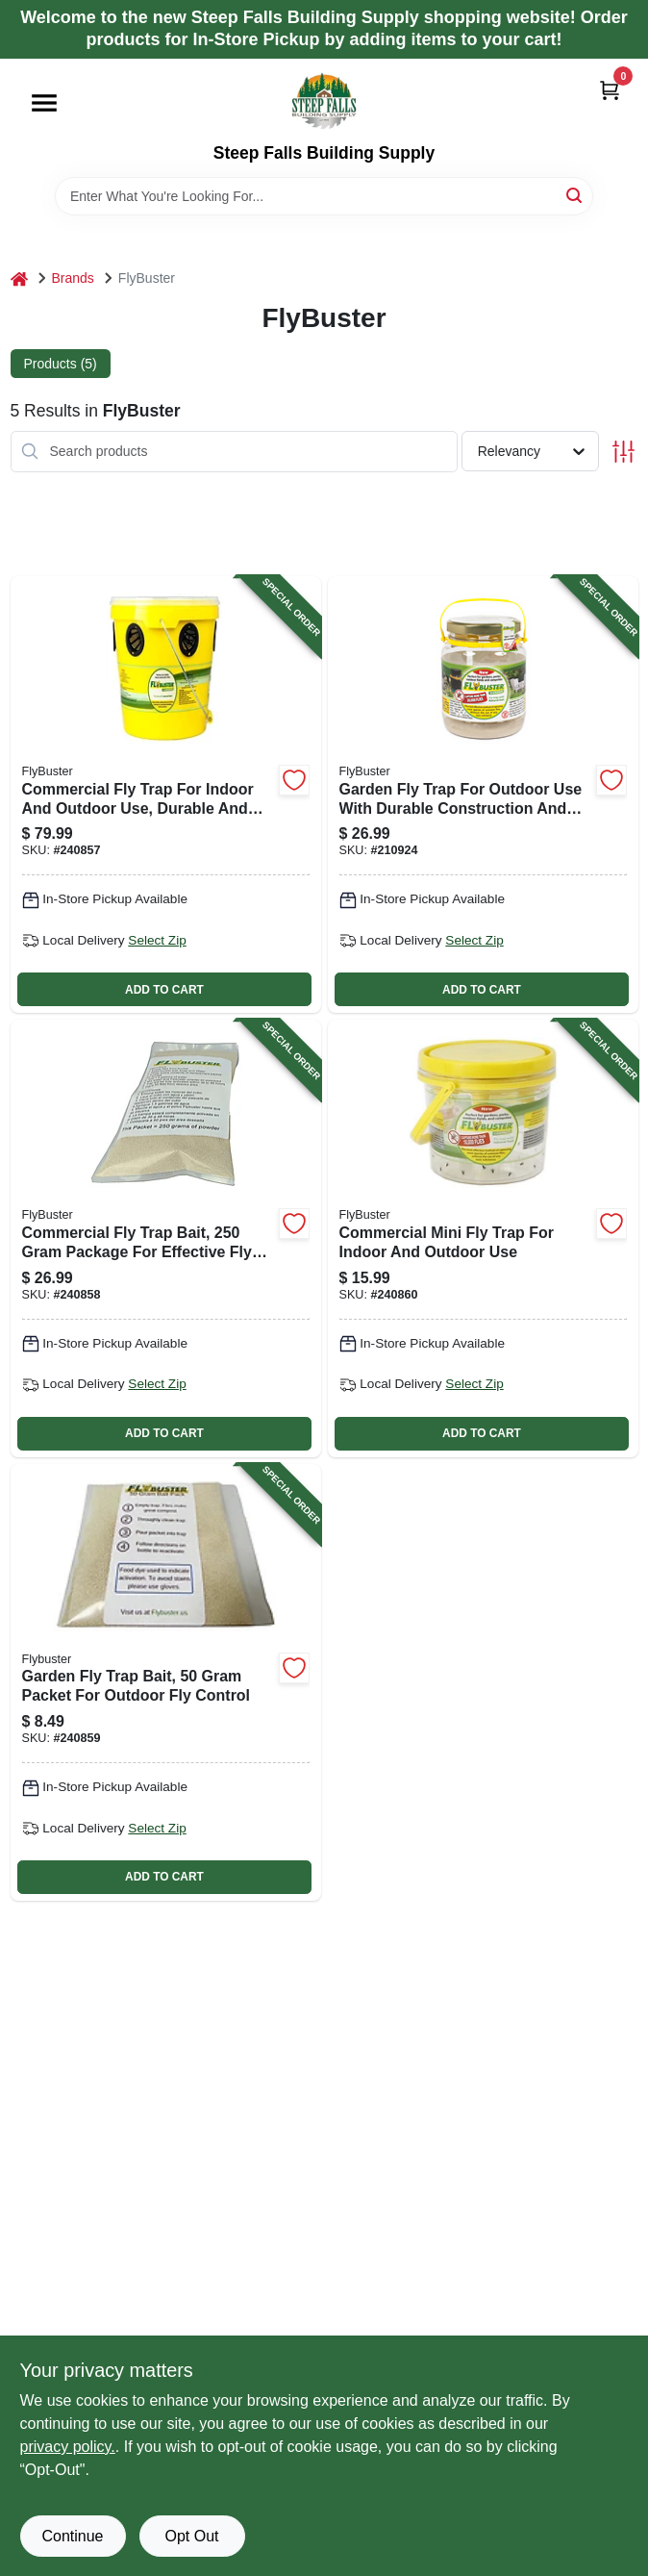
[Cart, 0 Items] (609, 90)
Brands (73, 278)
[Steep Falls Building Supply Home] (324, 101)
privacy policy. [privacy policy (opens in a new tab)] (67, 2446)
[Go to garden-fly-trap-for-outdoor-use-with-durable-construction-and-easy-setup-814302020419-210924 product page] (483, 794)
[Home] (19, 278)
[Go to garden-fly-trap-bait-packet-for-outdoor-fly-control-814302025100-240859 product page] (166, 1682)
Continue (72, 2536)
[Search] (575, 195)
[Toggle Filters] (623, 452)
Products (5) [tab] (60, 363)
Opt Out (191, 2536)
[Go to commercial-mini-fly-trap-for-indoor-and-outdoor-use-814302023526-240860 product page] (483, 1238)
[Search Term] (324, 196)
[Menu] (44, 102)
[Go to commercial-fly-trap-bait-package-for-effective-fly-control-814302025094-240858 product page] (166, 1238)
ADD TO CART (164, 990)
